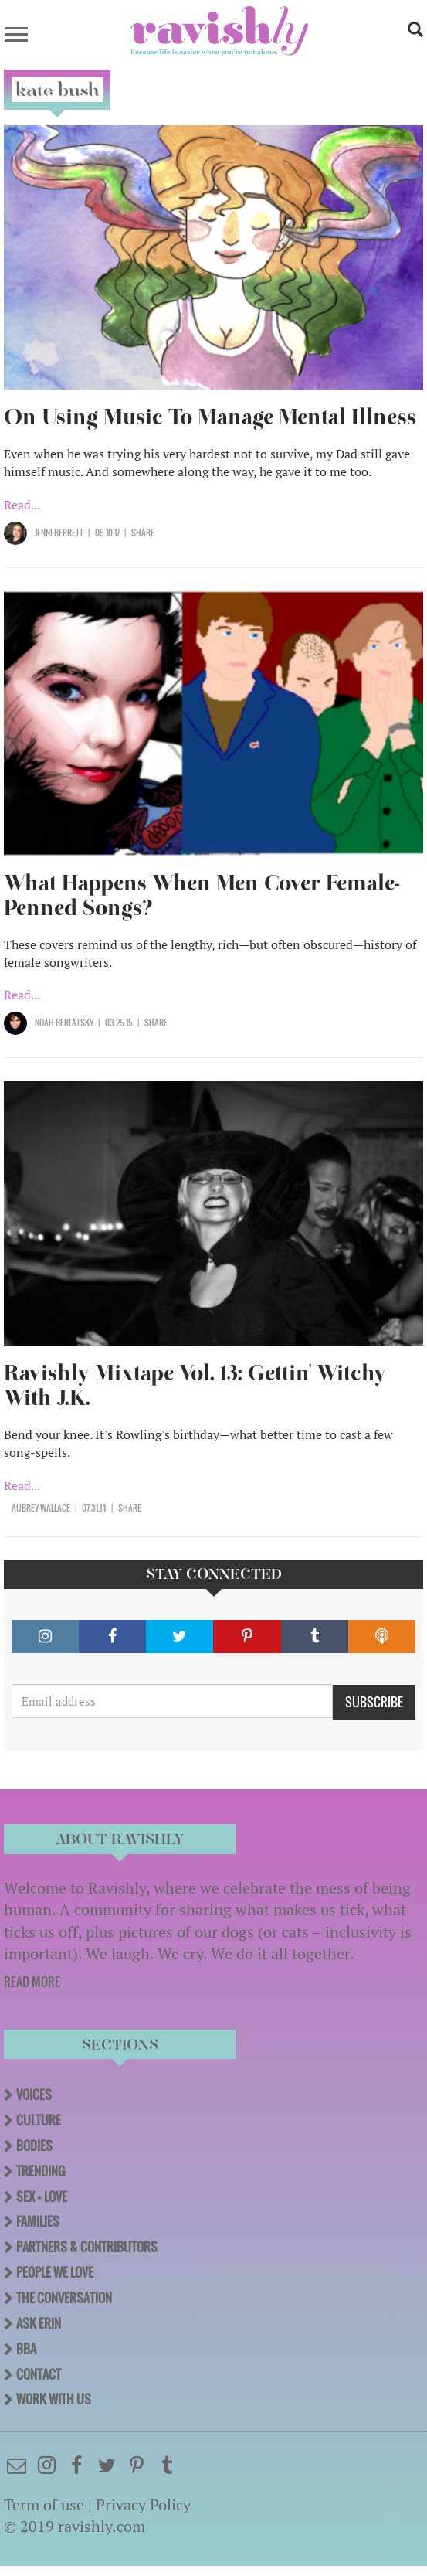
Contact (38, 2374)
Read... (22, 504)
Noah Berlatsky (64, 1022)
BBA (26, 2348)
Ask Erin (38, 2323)
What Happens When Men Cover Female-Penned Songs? (202, 895)
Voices (34, 2094)
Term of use (44, 2504)
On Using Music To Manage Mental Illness (210, 416)
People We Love (54, 2272)
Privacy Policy (143, 2504)
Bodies (34, 2145)
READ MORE (32, 1981)
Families (37, 2221)
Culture (38, 2120)
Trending (40, 2171)
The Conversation (64, 2297)
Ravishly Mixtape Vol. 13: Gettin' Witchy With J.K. (195, 1385)
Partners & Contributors (87, 2246)
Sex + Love (41, 2196)
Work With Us (53, 2399)
